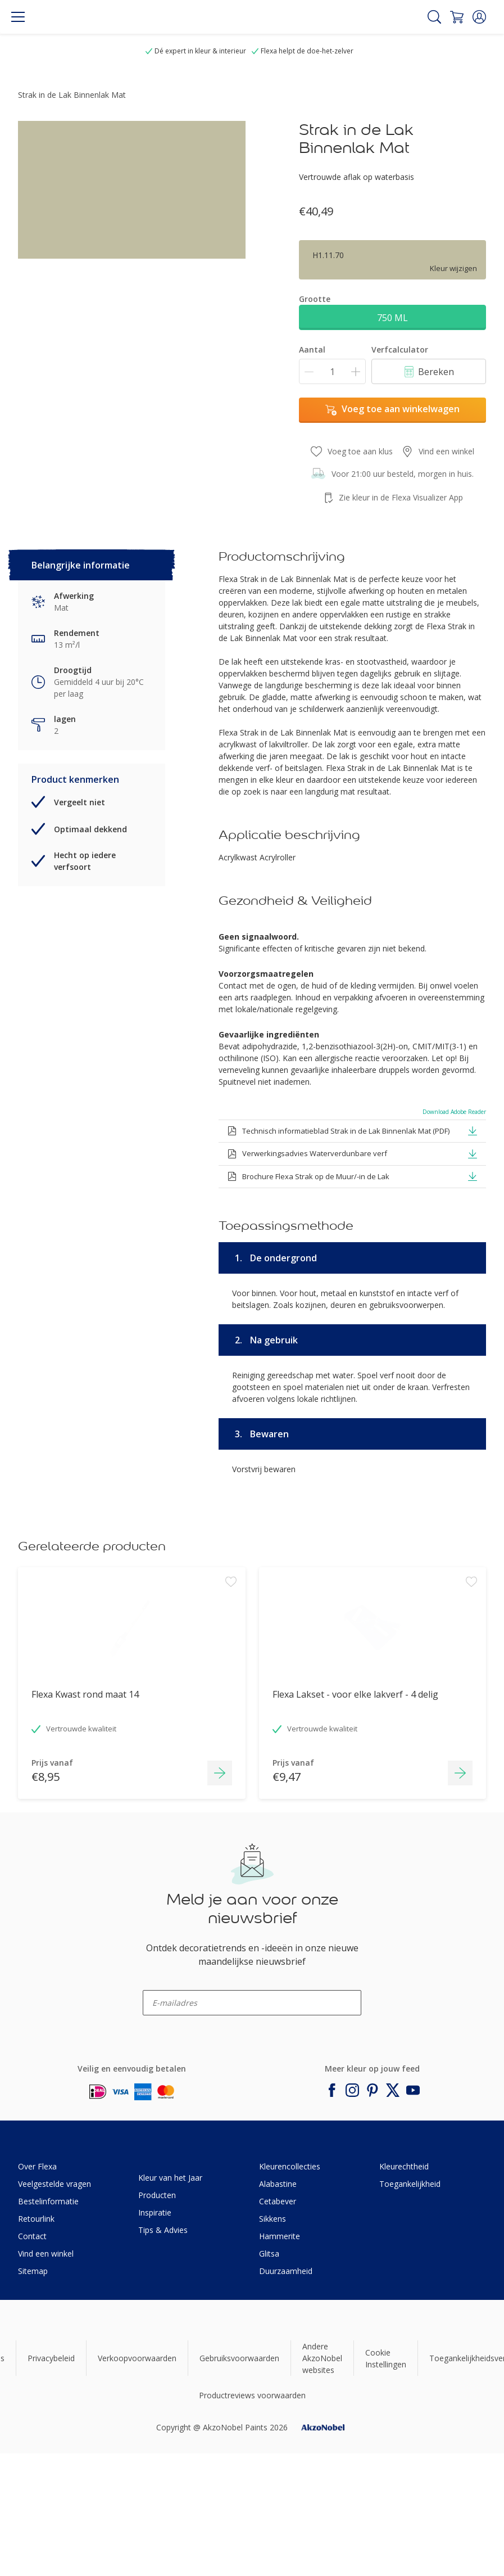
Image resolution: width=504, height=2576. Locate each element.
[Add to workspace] (231, 1644)
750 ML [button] (392, 318)
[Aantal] (332, 371)
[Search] (434, 17)
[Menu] (18, 16)
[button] (479, 17)
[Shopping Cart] (457, 17)
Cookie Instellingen (385, 2358)
